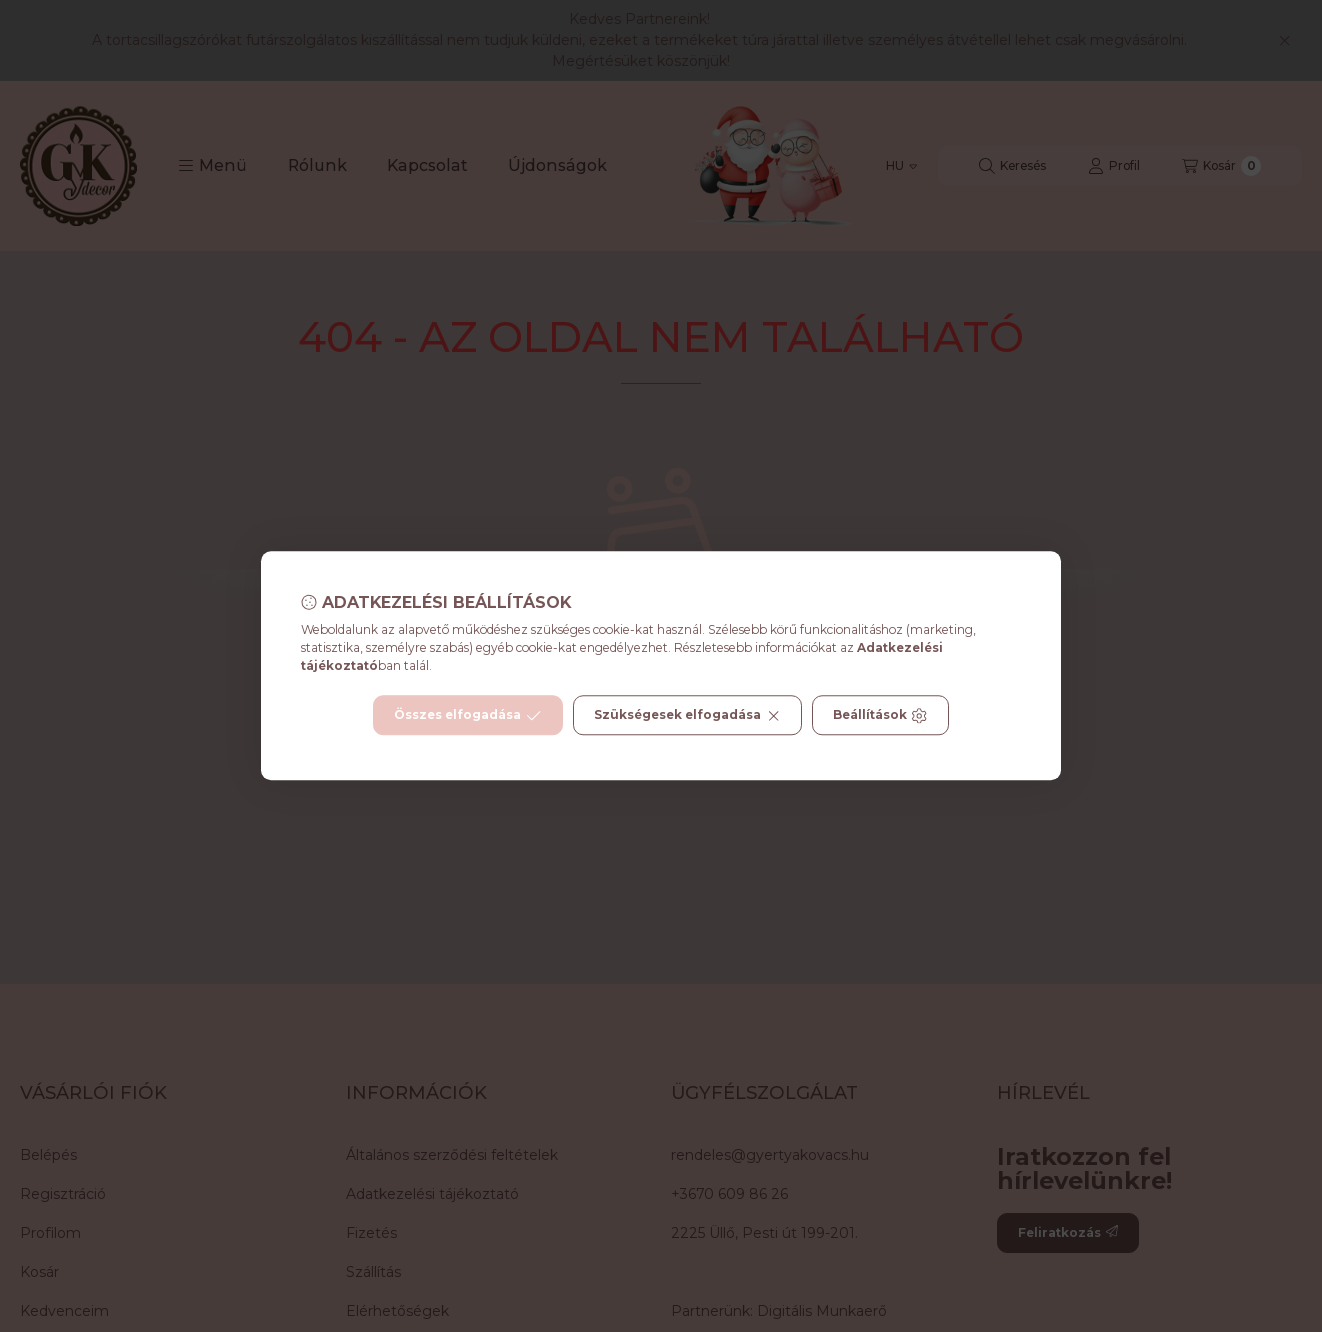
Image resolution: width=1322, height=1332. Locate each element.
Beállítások (880, 716)
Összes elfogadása (467, 716)
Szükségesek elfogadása (687, 716)
